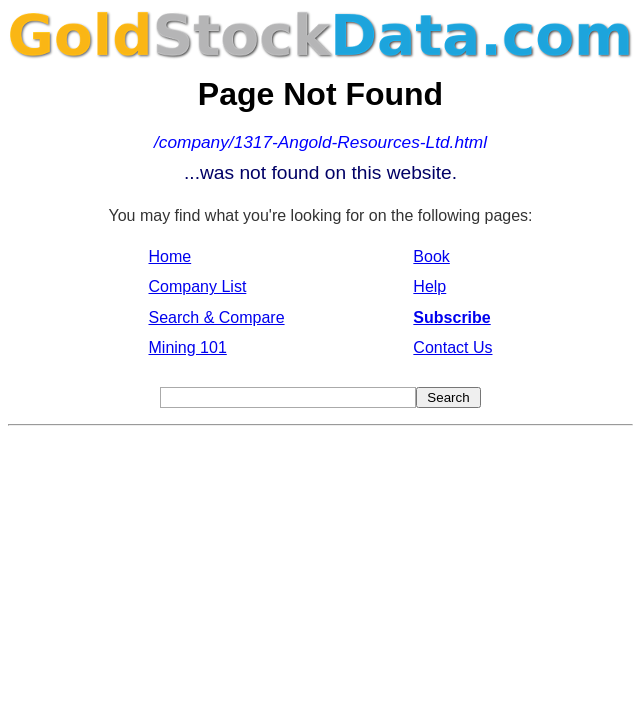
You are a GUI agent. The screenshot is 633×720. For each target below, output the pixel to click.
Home (170, 256)
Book (431, 256)
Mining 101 (188, 347)
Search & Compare (217, 317)
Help (429, 286)
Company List (198, 286)
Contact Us (452, 347)
